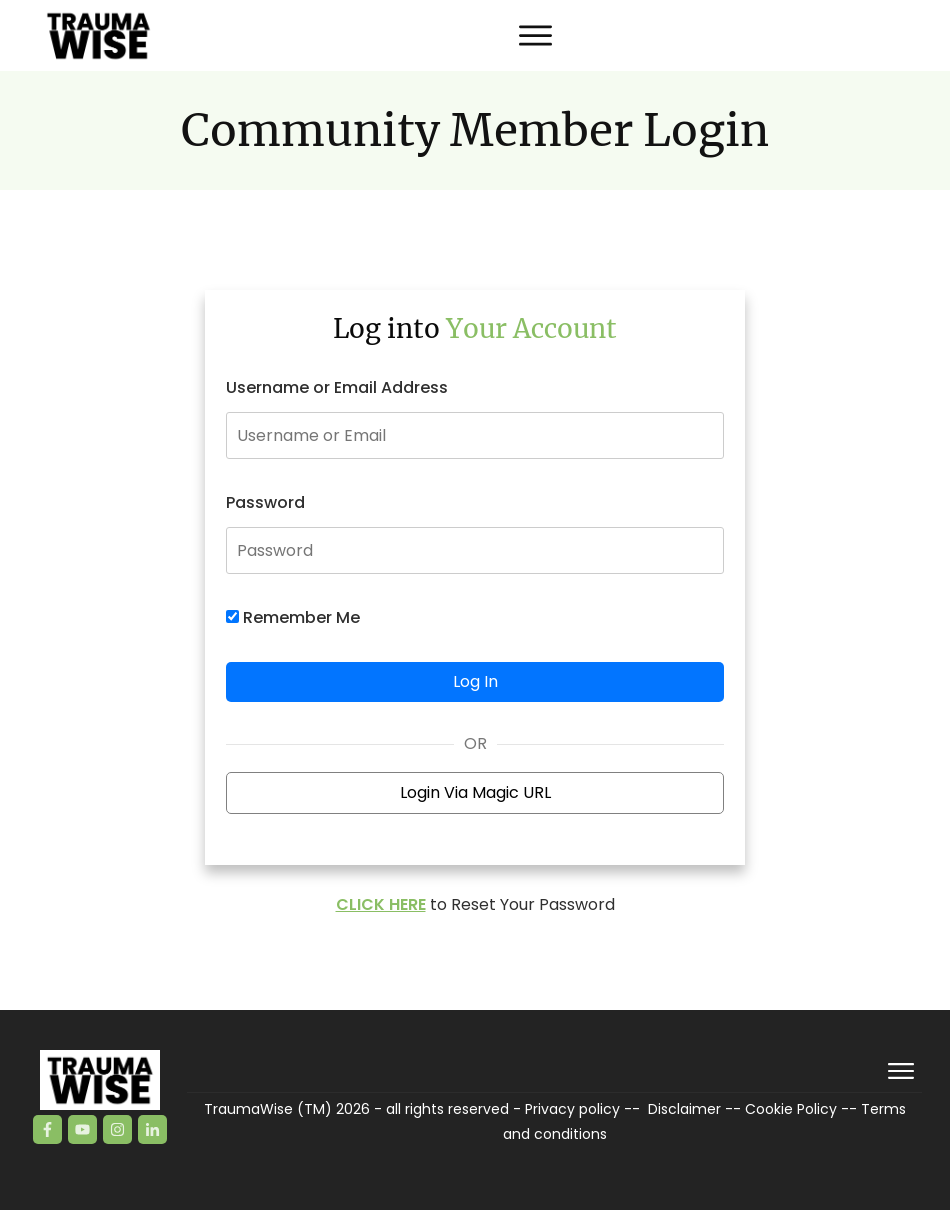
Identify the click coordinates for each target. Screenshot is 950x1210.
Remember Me (293, 617)
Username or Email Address (337, 387)
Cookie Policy (791, 1109)
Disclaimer (684, 1109)
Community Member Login (475, 130)
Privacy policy (572, 1109)
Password (265, 502)
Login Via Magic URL (475, 792)
